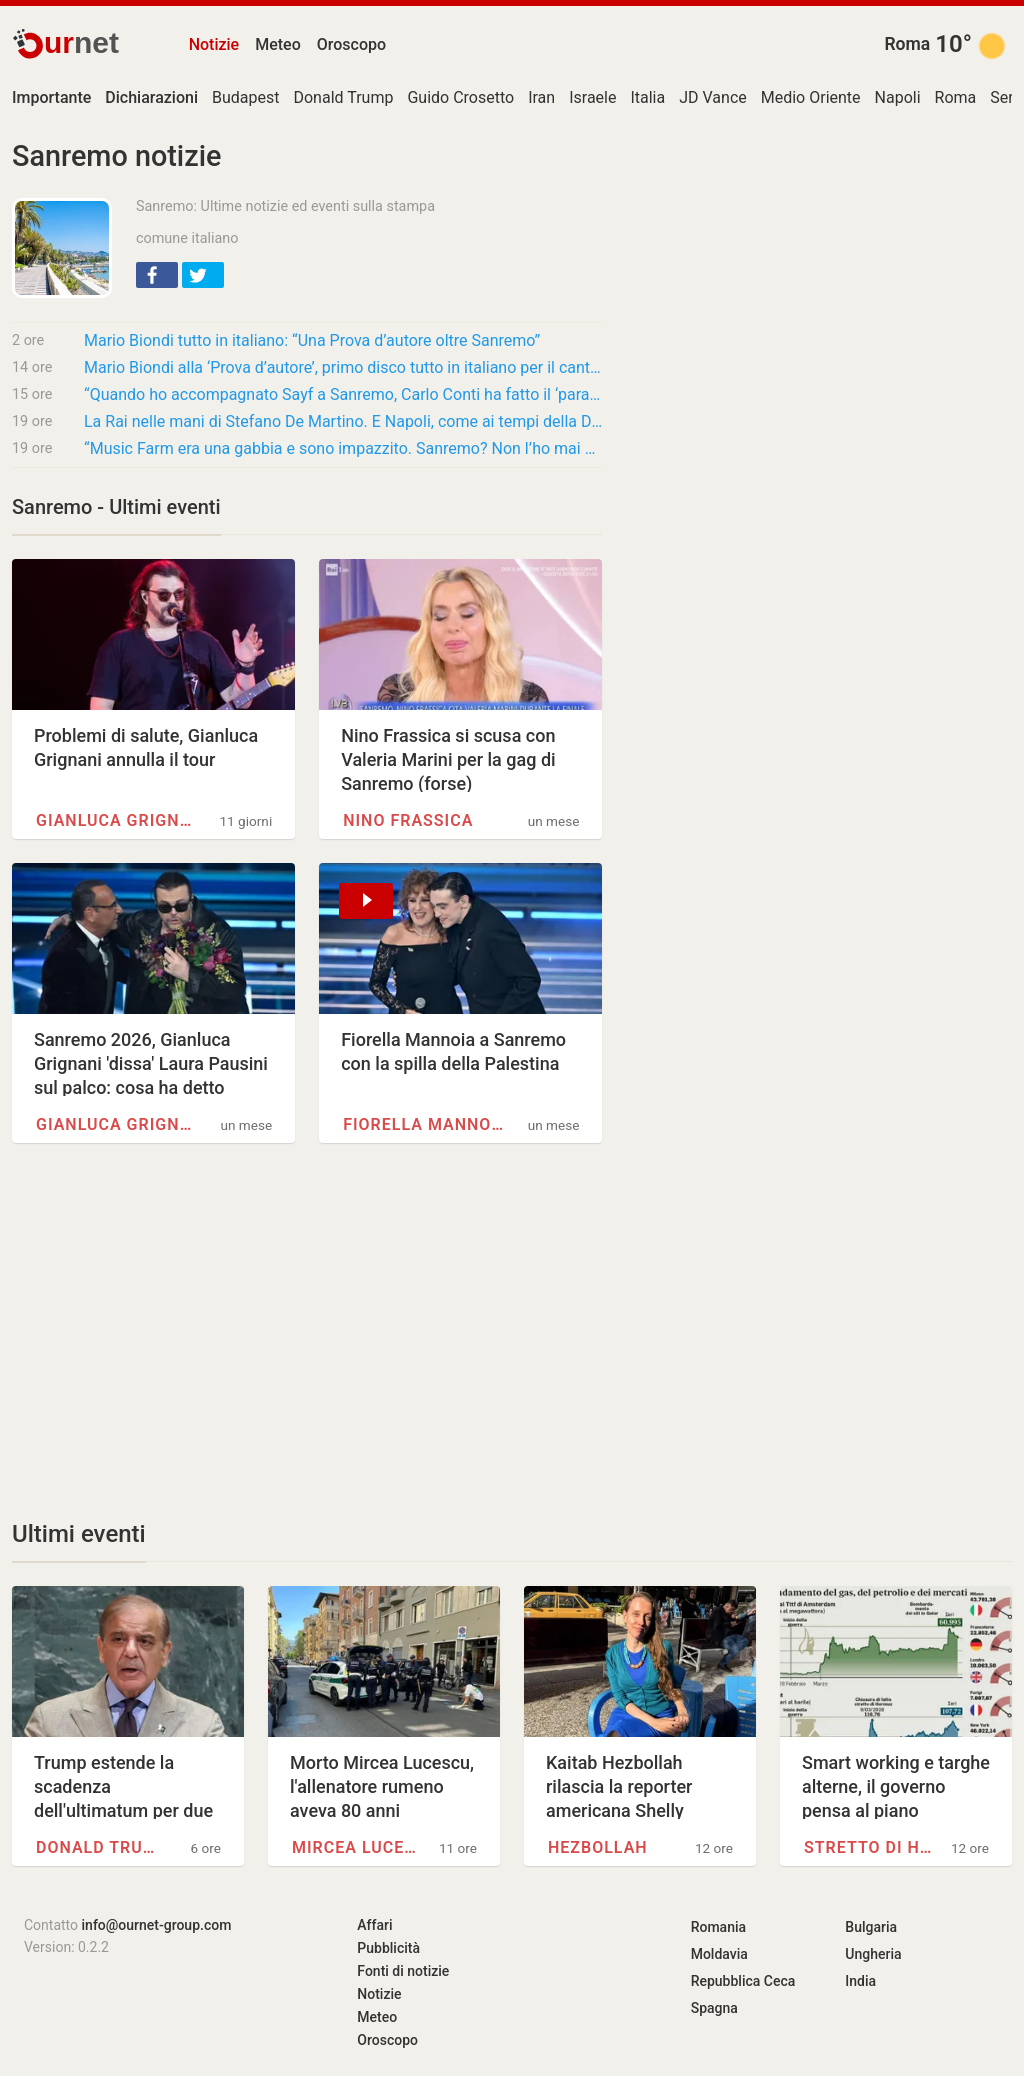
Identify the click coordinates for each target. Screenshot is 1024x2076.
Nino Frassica (408, 820)
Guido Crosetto (460, 97)
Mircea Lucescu (357, 1847)
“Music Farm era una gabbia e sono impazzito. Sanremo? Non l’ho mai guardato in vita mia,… (343, 448)
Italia (647, 97)
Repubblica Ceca (743, 1981)
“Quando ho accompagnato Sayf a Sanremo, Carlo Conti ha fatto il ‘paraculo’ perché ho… (343, 394)
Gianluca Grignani (118, 820)
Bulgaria (871, 1927)
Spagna (714, 2008)
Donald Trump (343, 97)
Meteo (278, 44)
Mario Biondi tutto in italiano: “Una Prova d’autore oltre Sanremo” (312, 340)
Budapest (245, 97)
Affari (374, 1925)
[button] (157, 275)
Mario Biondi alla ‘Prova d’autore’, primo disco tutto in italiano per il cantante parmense (343, 367)
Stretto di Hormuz (869, 1847)
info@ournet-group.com (157, 1925)
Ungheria (873, 1954)
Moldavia (719, 1954)
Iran (541, 97)
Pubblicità (388, 1948)
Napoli (898, 97)
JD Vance (713, 97)
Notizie (214, 44)
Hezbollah (598, 1847)
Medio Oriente (811, 97)
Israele (592, 97)
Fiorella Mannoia (425, 1124)
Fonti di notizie (403, 1971)
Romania (718, 1927)
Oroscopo (351, 44)
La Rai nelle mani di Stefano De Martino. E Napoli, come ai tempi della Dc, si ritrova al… (343, 421)
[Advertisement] (307, 1331)
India (860, 1981)
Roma (907, 44)
